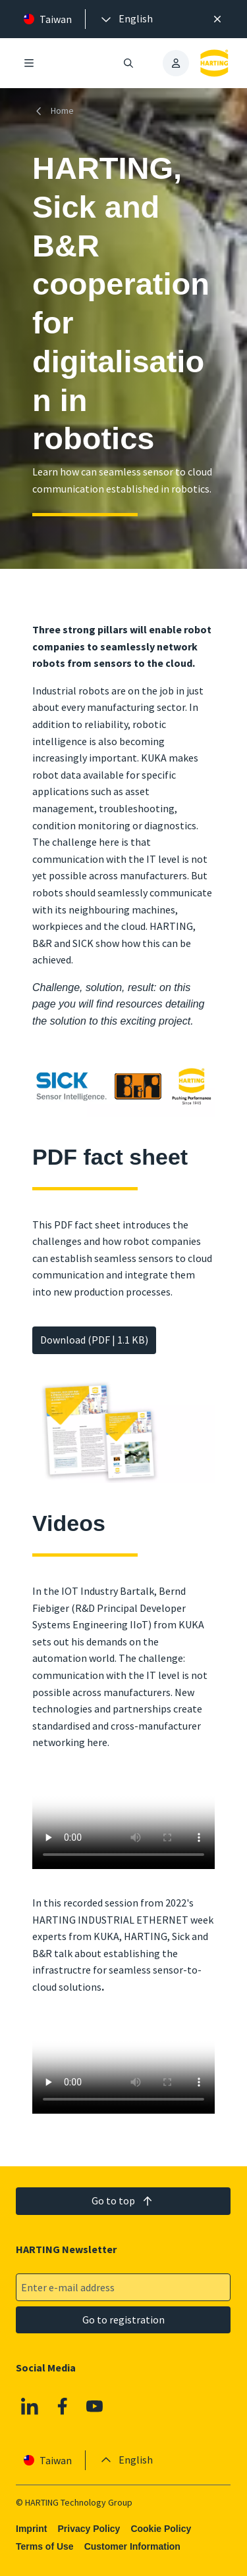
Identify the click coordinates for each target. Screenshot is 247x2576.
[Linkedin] (29, 2406)
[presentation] (126, 19)
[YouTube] (95, 2406)
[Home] (55, 111)
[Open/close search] (129, 63)
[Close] (217, 19)
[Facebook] (62, 2406)
